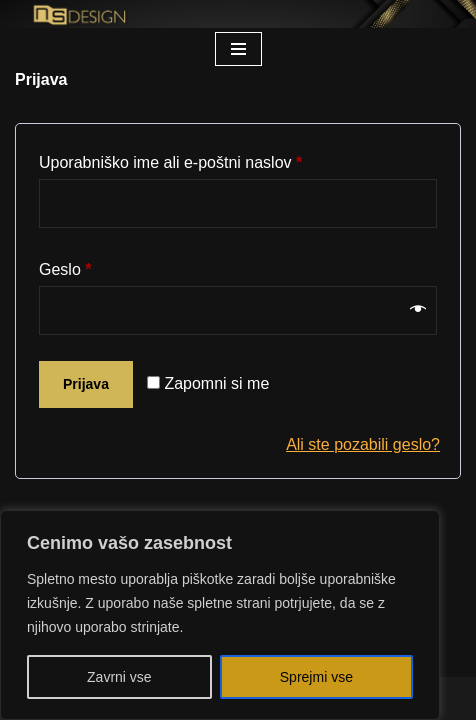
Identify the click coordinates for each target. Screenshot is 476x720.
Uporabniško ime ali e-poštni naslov (170, 159)
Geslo (65, 266)
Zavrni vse (119, 677)
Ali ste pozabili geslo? (363, 444)
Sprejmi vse (316, 677)
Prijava (86, 384)
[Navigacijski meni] (238, 49)
